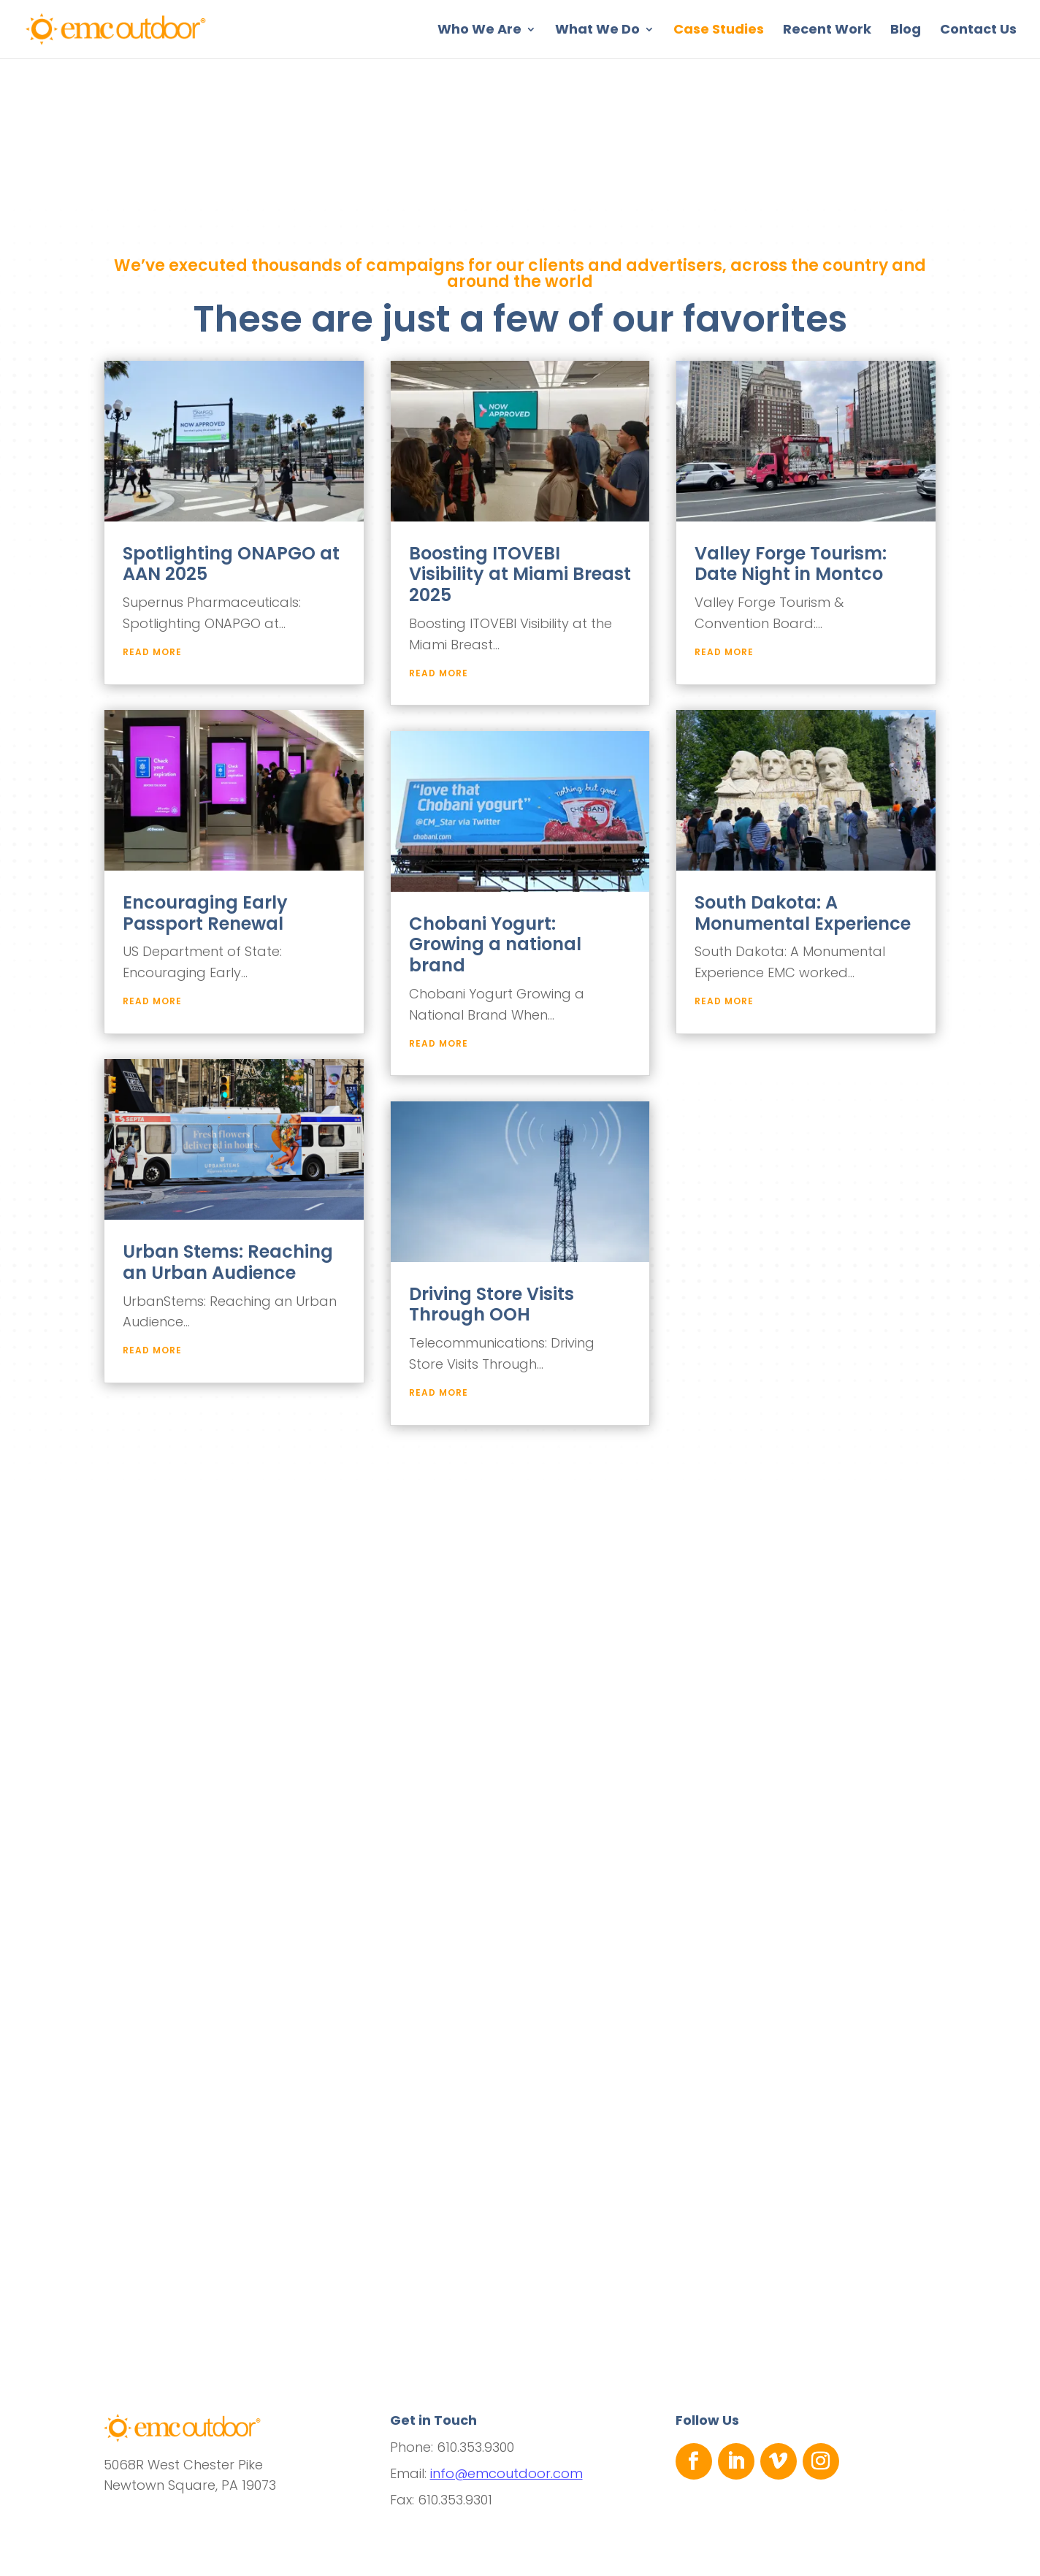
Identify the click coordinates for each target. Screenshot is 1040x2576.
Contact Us (978, 31)
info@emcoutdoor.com (506, 2473)
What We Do (597, 31)
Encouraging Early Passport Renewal (205, 913)
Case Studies (718, 31)
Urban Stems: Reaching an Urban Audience (228, 1262)
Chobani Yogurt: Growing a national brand (495, 944)
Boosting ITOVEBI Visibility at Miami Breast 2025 (520, 574)
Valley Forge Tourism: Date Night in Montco (791, 563)
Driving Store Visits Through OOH (491, 1304)
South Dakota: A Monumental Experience (803, 913)
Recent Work (827, 31)
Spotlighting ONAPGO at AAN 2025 (231, 563)
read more (152, 652)
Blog (905, 31)
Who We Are (479, 31)
